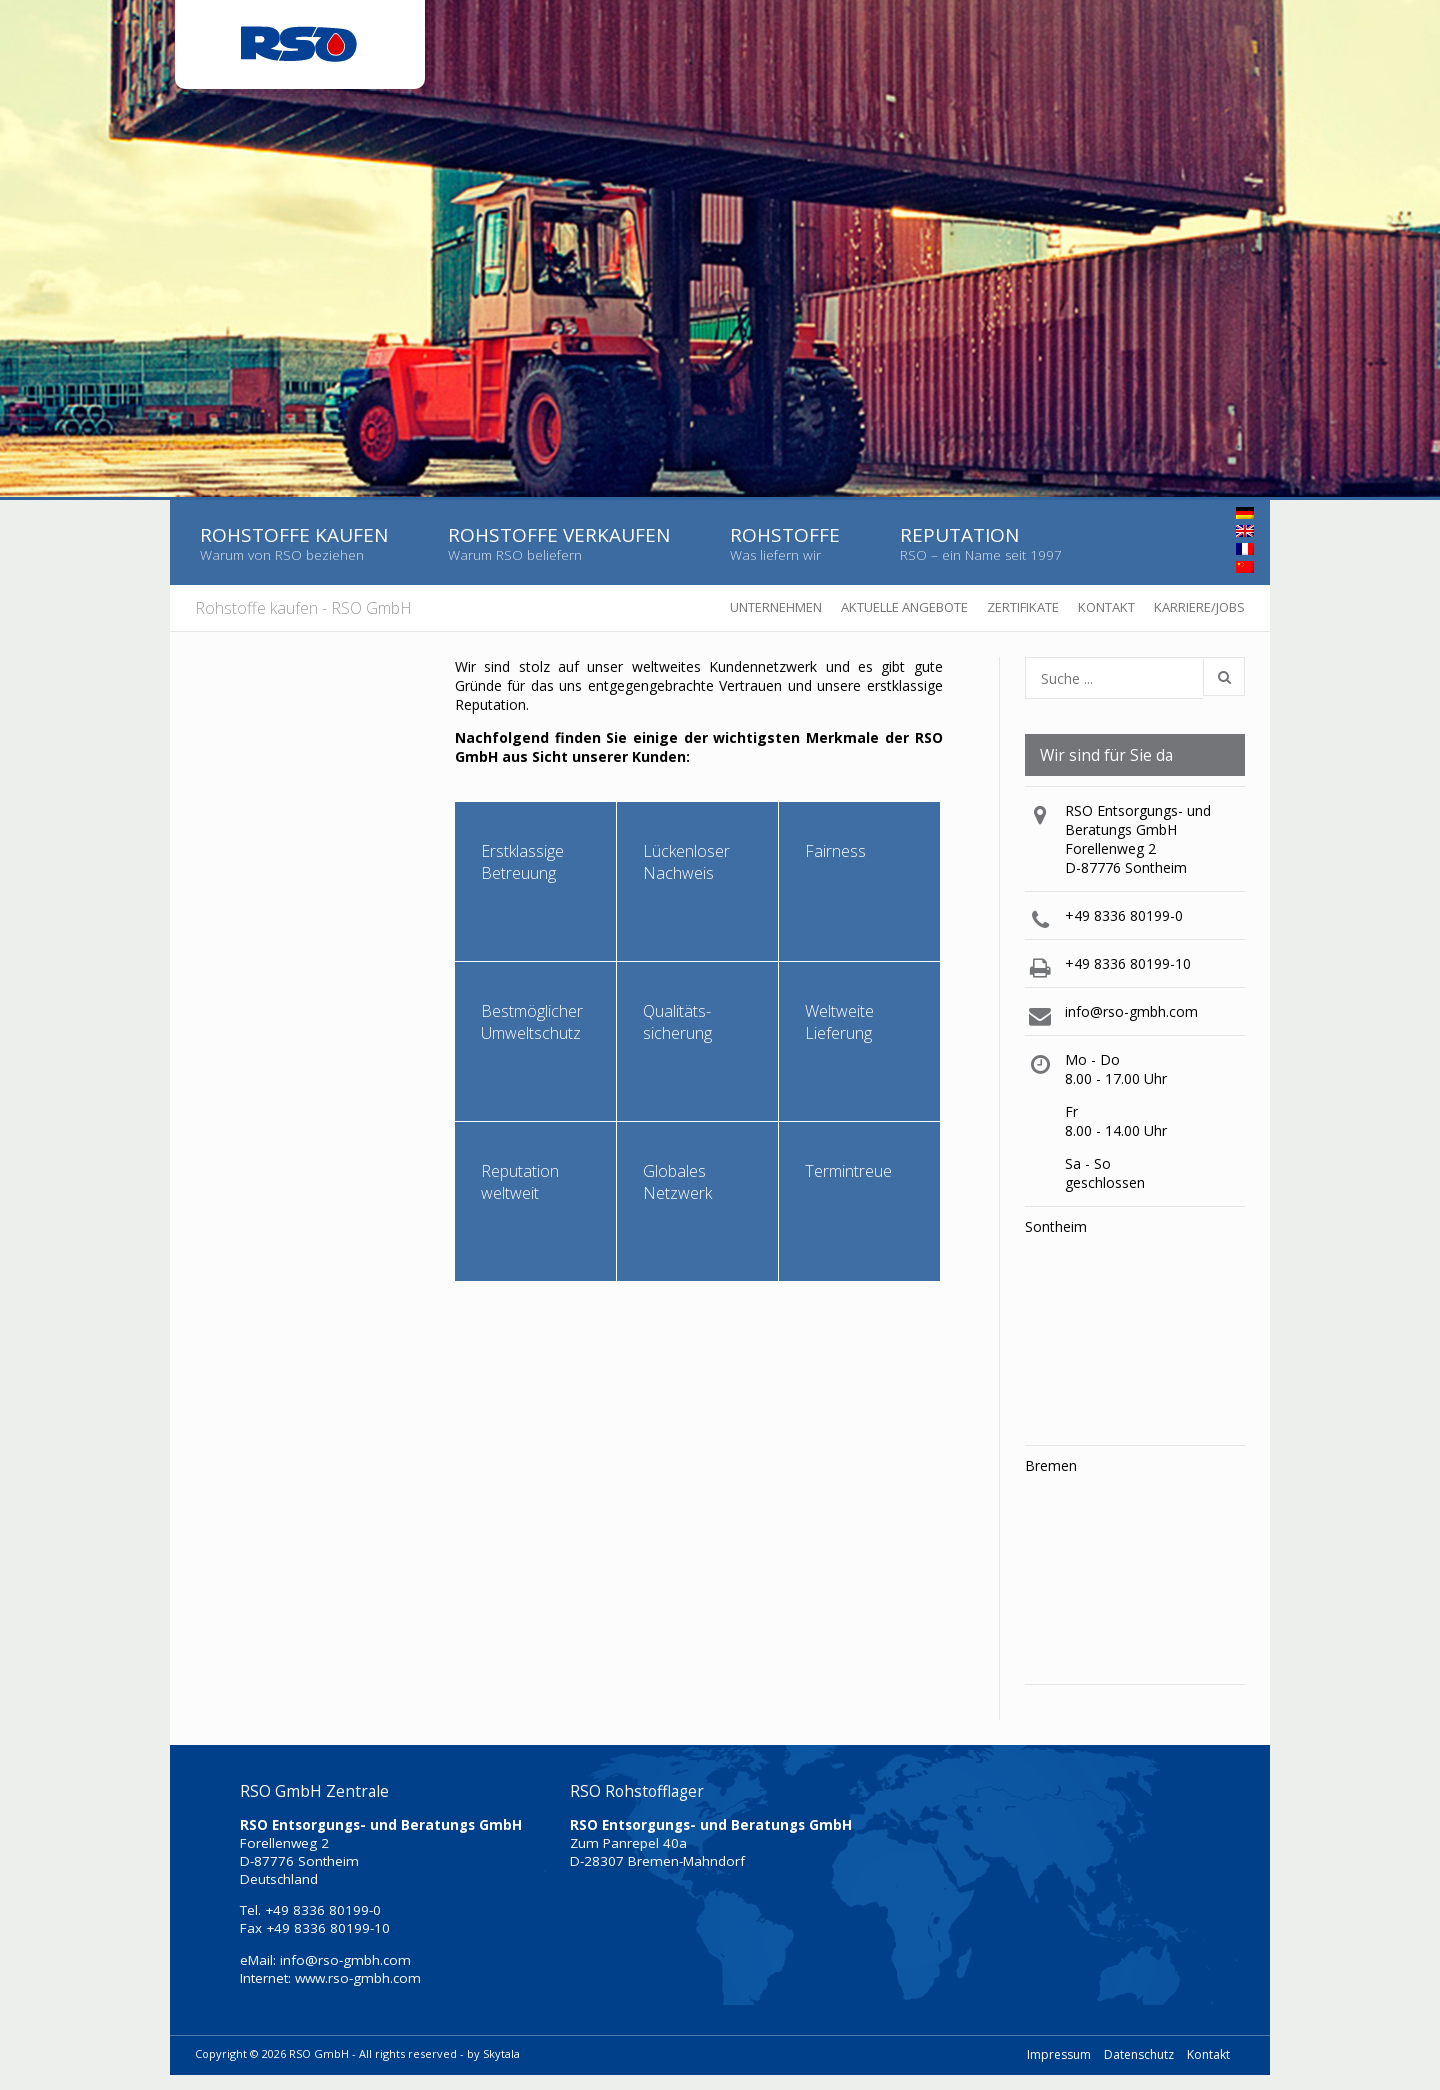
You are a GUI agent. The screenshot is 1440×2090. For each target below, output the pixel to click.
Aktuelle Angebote (904, 607)
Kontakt (1106, 607)
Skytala (501, 2053)
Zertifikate (1023, 607)
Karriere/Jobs (1199, 607)
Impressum (1059, 2054)
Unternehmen (776, 607)
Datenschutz (1139, 2054)
